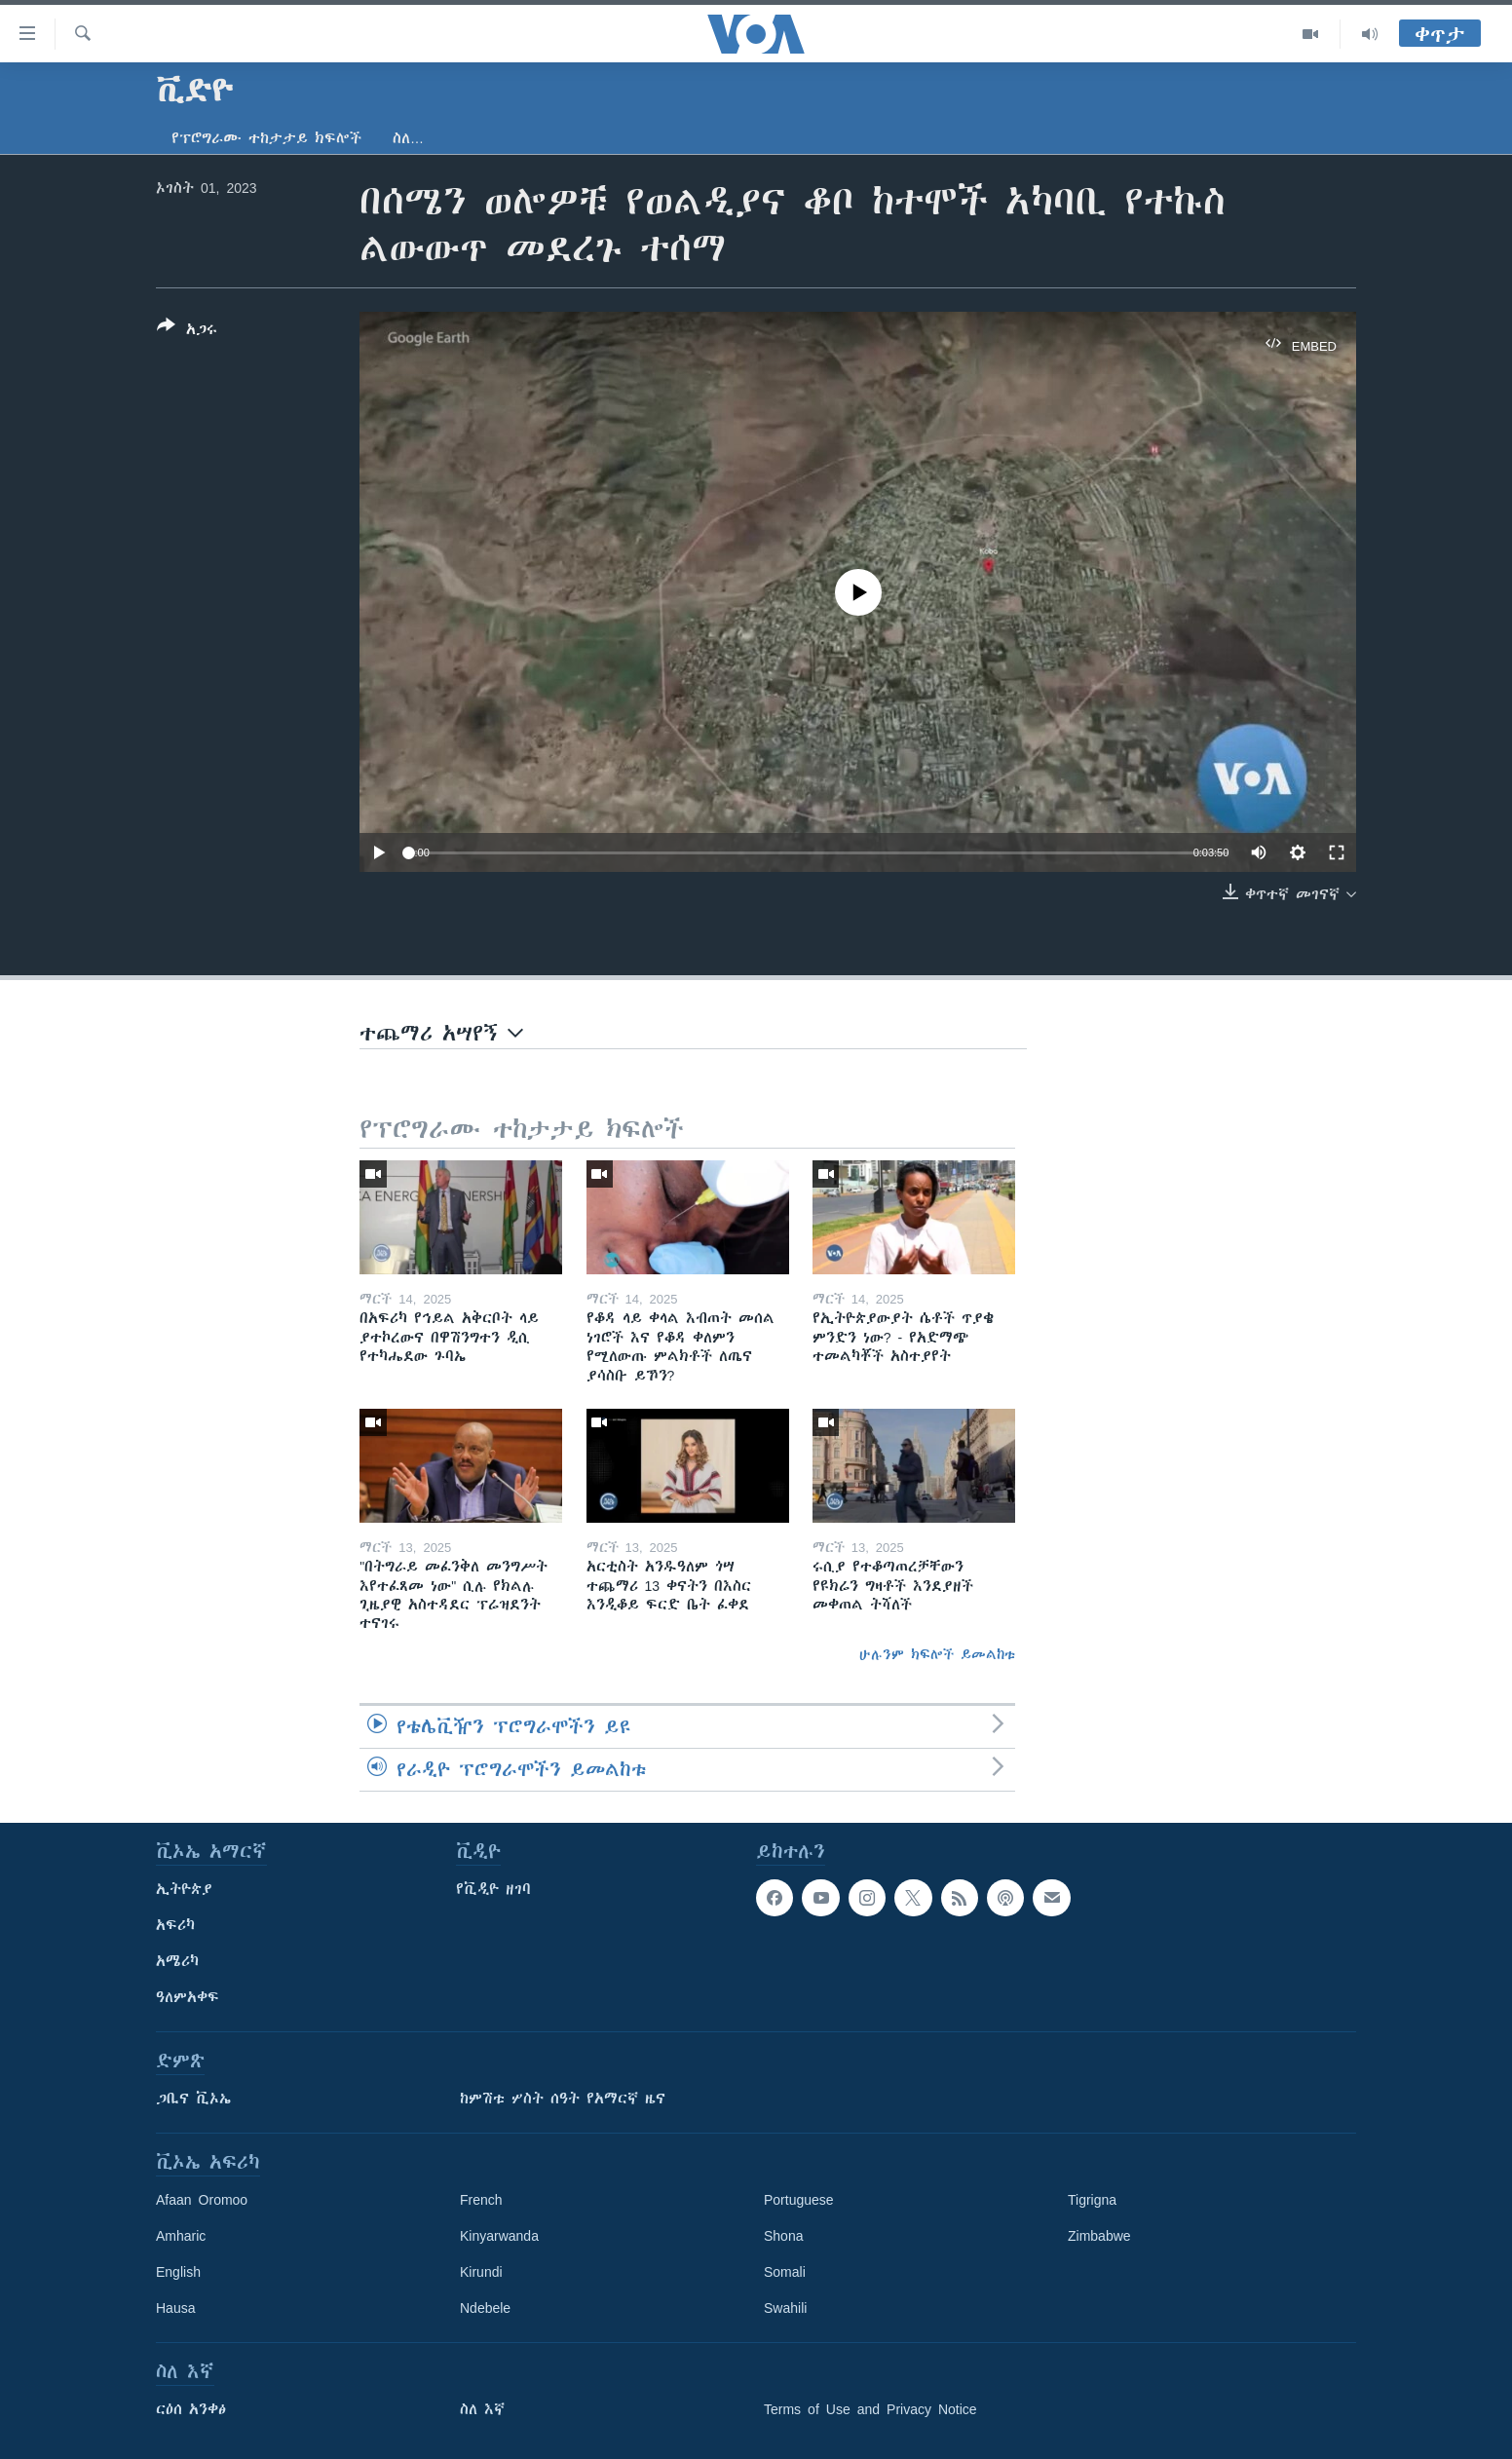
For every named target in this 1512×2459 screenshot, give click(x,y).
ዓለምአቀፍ (187, 1997)
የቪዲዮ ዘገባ (493, 1889)
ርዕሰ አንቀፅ (191, 2409)
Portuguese (799, 2200)
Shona (783, 2236)
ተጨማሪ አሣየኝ (441, 1033)
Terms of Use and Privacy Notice (870, 2409)
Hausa (175, 2308)
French (481, 2200)
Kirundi (481, 2272)
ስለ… (408, 138)
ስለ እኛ (482, 2409)
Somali (785, 2272)
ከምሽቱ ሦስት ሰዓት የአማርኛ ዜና (562, 2098)
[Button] (187, 331)
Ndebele (485, 2308)
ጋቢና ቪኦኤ (193, 2098)
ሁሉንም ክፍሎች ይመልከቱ (937, 1654)
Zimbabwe (1099, 2236)
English (178, 2272)
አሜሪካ (177, 1961)
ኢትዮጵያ (184, 1889)
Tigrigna (1092, 2200)
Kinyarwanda (499, 2236)
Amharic (181, 2236)
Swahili (785, 2308)
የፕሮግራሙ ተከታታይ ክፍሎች (266, 138)
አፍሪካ (175, 1925)
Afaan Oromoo (201, 2200)
